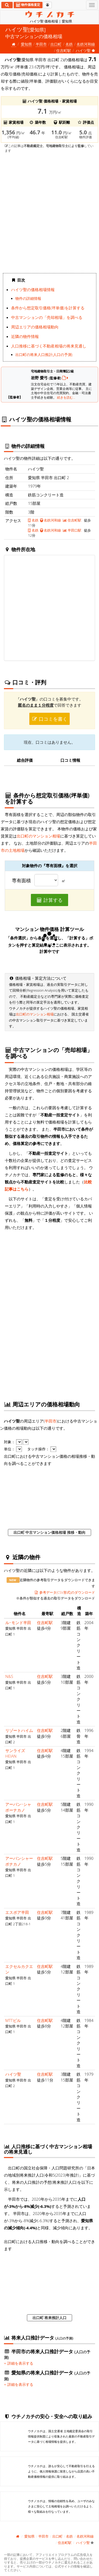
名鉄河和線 (86, 44)
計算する (49, 900)
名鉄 (69, 44)
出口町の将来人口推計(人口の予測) (44, 354)
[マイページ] (47, 5)
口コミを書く (50, 719)
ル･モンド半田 (18, 1622)
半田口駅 (72, 530)
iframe (49, 212)
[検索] (7, 5)
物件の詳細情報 (28, 298)
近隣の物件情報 (25, 336)
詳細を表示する (18, 2363)
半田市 (41, 44)
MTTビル (13, 2020)
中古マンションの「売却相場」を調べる (46, 317)
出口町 (56, 44)
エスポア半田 (17, 1912)
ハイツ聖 (13, 2074)
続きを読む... (66, 397)
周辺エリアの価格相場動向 (35, 326)
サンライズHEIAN (15, 1753)
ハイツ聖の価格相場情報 (33, 289)
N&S (9, 1676)
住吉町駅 (63, 50)
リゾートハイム (19, 1730)
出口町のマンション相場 (38, 836)
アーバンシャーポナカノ (19, 1861)
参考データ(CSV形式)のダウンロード (64, 1592)
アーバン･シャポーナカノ (18, 1807)
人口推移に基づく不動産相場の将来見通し (48, 346)
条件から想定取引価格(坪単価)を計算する (47, 307)
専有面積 (21, 880)
